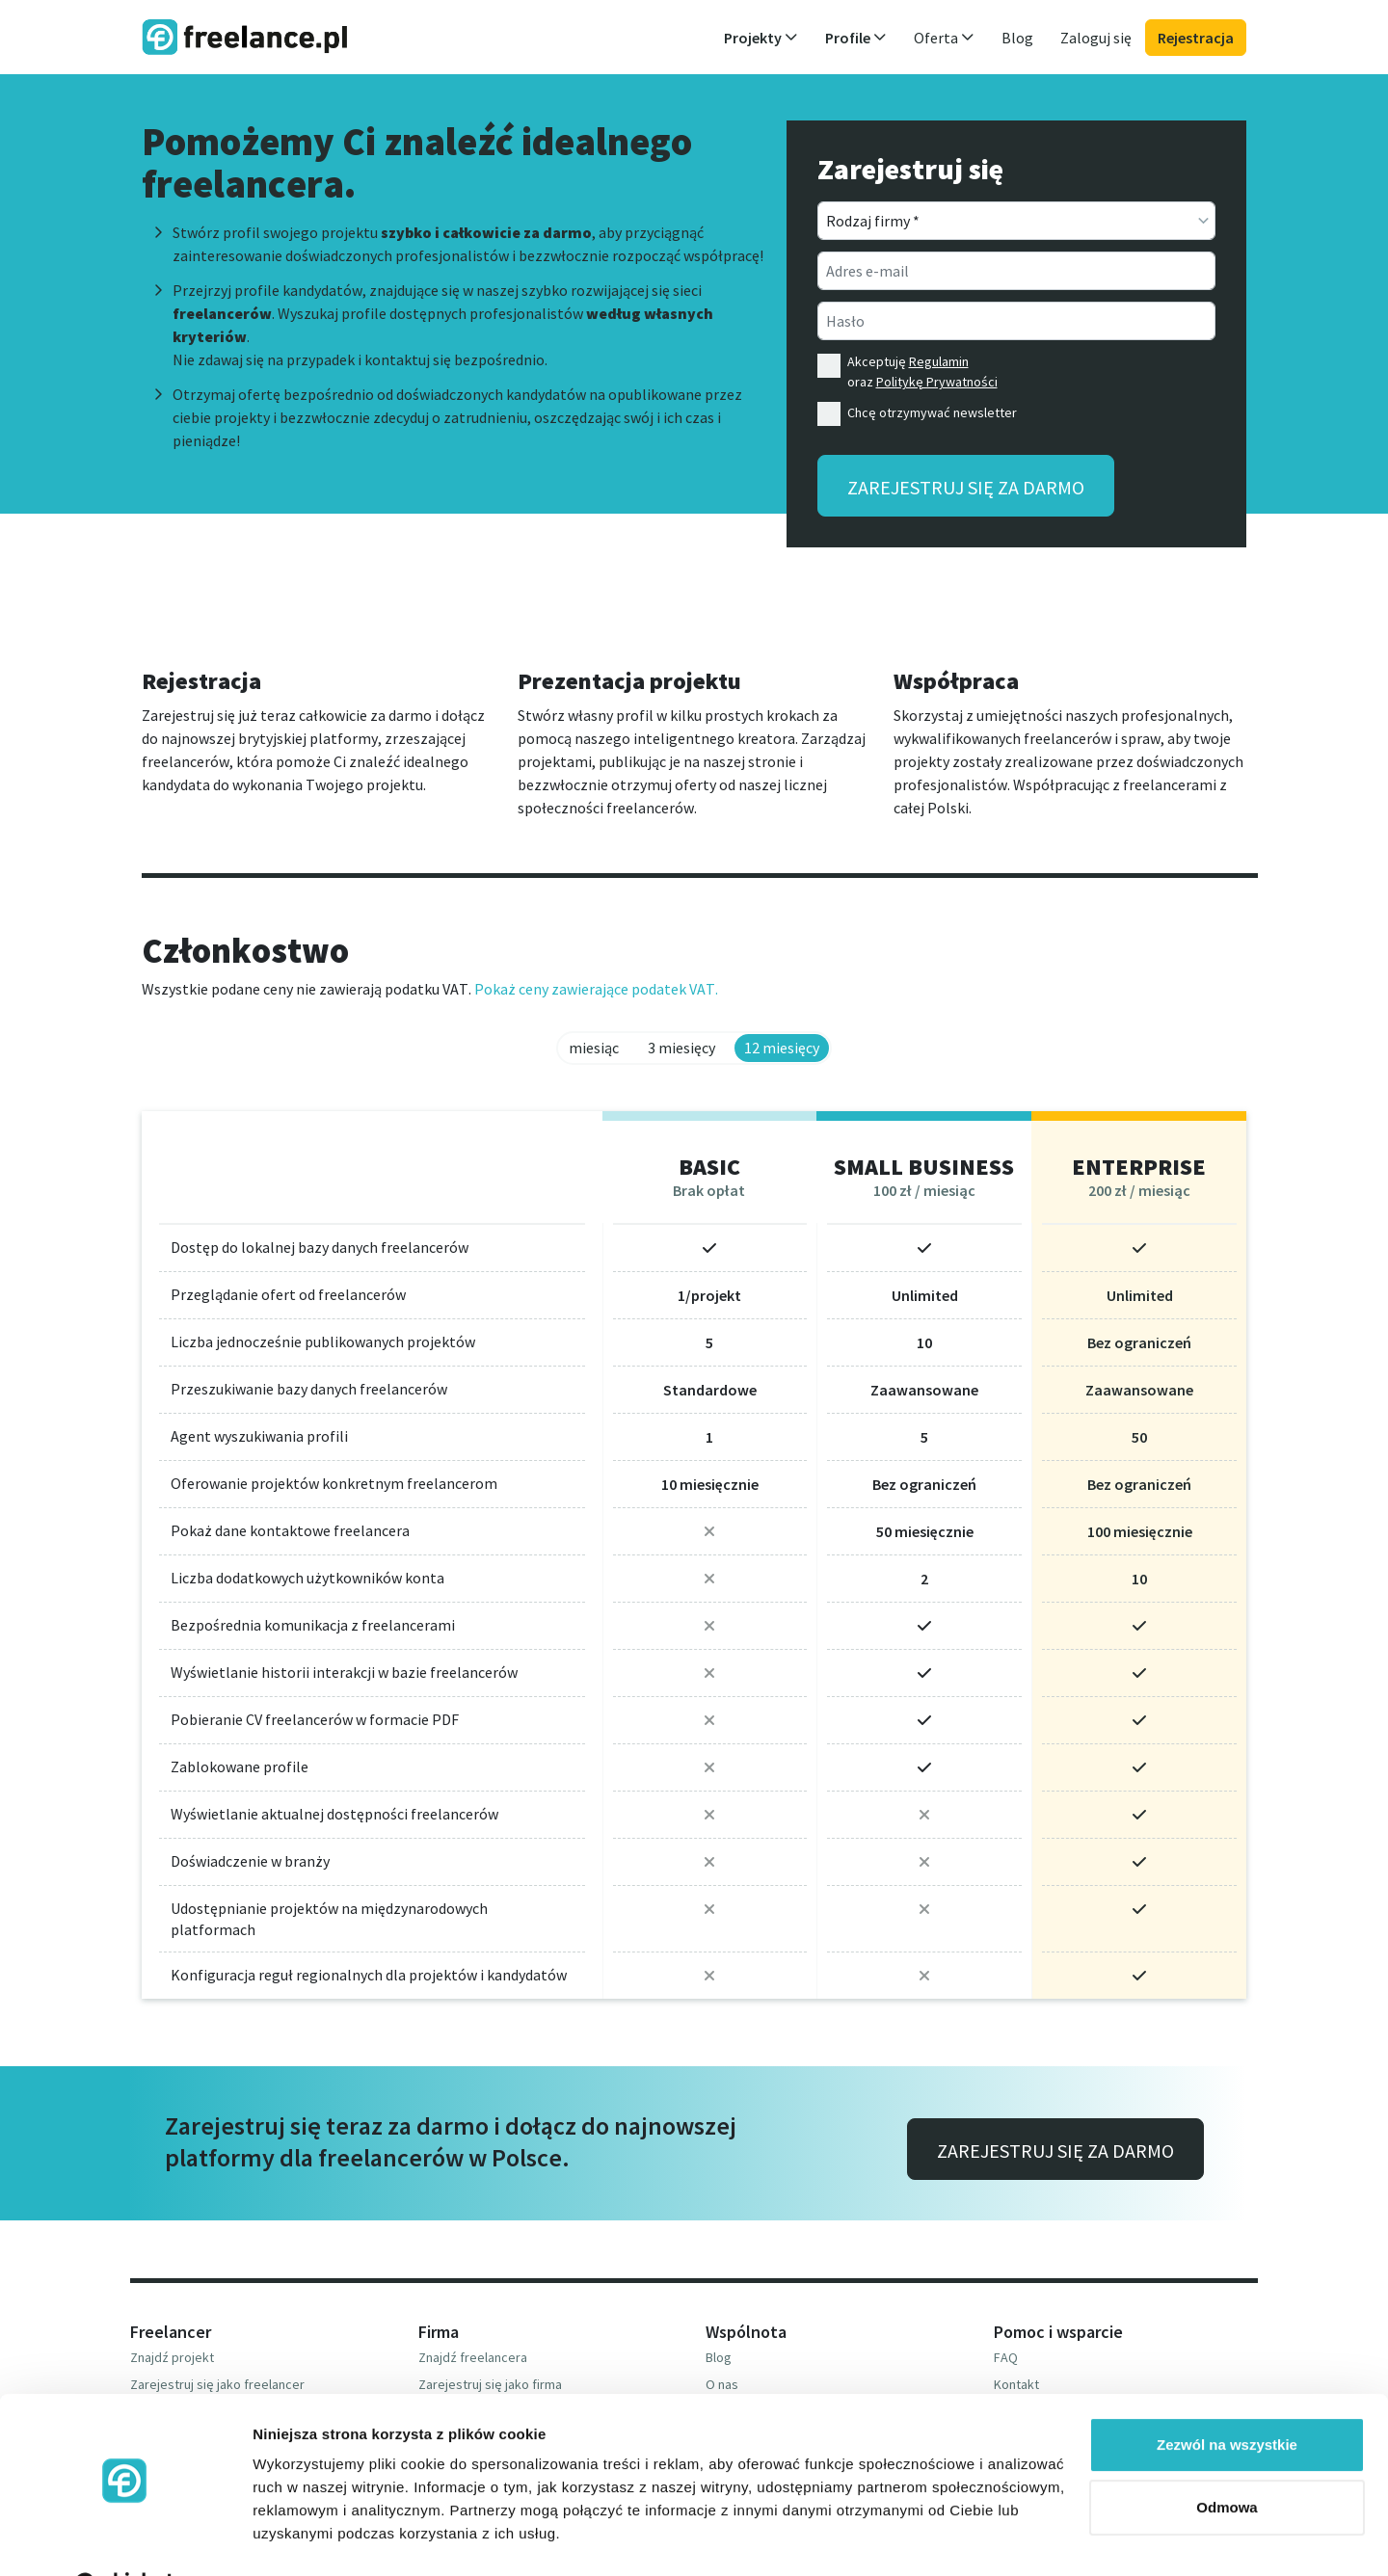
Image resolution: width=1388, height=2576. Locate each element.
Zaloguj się (1096, 37)
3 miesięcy (681, 1047)
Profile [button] (856, 37)
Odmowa (1226, 2459)
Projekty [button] (761, 37)
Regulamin (939, 361)
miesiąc (594, 1047)
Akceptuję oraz (922, 371)
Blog (1017, 37)
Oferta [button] (944, 37)
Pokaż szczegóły (310, 2538)
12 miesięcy (781, 1047)
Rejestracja (1196, 37)
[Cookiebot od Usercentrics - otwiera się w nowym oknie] (124, 2538)
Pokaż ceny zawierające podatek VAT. (596, 988)
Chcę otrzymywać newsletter (932, 412)
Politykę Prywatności (937, 381)
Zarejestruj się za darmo (965, 487)
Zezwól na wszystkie (1227, 2396)
